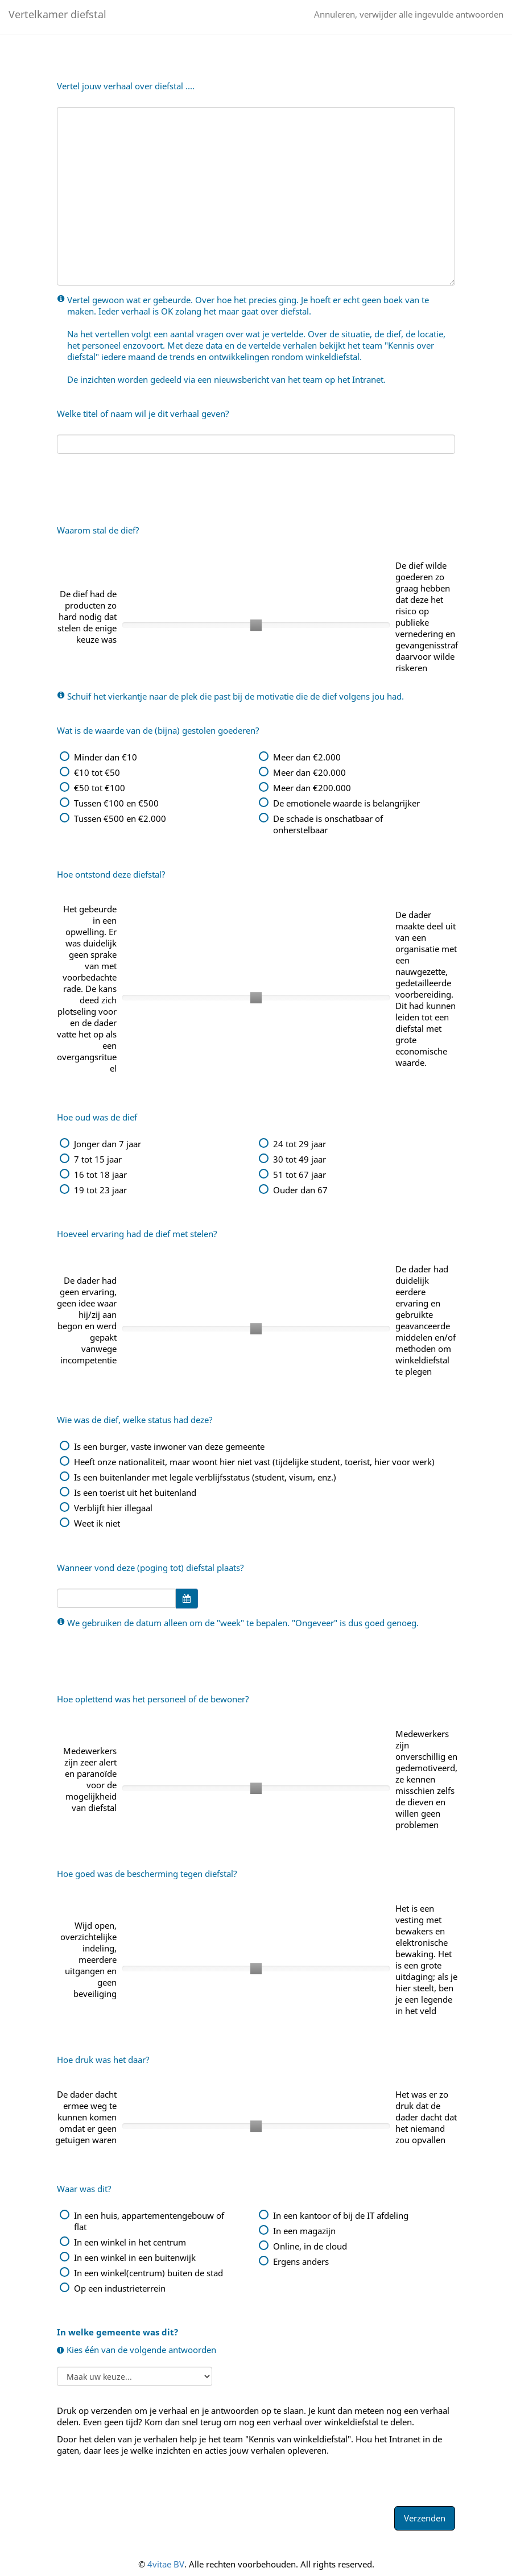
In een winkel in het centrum (130, 2242)
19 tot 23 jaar (100, 1190)
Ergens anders (301, 2261)
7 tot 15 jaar (98, 1159)
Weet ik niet (97, 1523)
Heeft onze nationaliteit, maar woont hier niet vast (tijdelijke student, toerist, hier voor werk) (254, 1461)
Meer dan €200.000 (312, 787)
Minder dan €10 (105, 757)
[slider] (256, 625)
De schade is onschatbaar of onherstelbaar (328, 824)
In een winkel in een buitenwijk (135, 2257)
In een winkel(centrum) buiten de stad (148, 2273)
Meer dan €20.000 (309, 772)
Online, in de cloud (310, 2246)
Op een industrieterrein (120, 2288)
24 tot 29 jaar (299, 1144)
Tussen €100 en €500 (116, 803)
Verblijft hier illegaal (113, 1508)
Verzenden (424, 2518)
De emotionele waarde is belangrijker (346, 803)
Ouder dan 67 (300, 1190)
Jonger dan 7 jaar (107, 1144)
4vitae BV (165, 2564)
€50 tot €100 (99, 787)
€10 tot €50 (97, 772)
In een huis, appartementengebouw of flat (149, 2221)
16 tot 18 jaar (100, 1174)
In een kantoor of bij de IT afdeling (340, 2215)
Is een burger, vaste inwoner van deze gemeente (169, 1446)
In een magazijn (304, 2230)
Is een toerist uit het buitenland (135, 1492)
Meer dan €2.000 (307, 757)
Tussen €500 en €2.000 (120, 818)
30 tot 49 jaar (299, 1159)
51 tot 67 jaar (299, 1174)
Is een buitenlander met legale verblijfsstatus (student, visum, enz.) (205, 1477)
